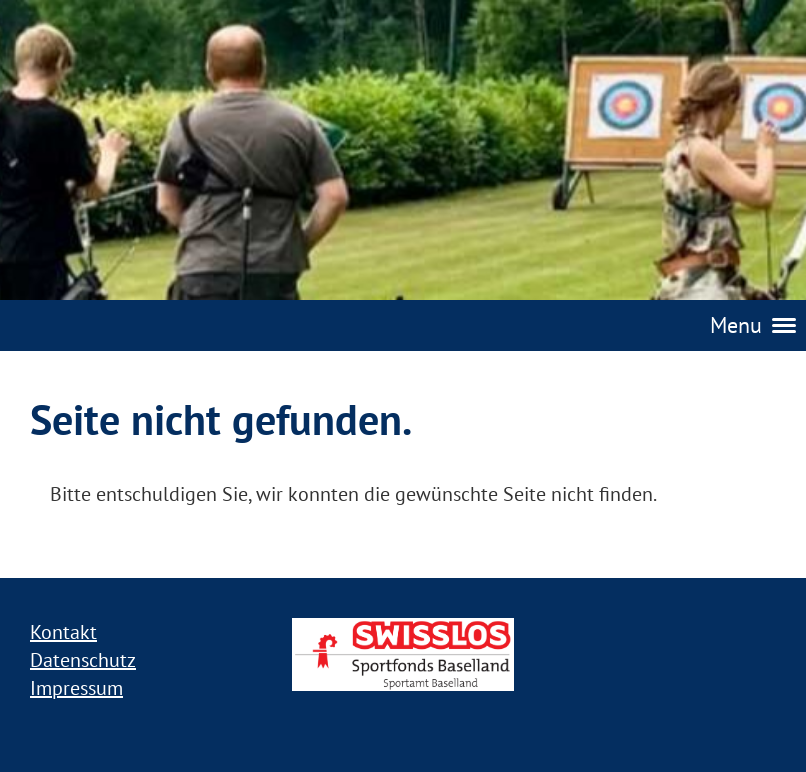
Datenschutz (83, 660)
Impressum (76, 688)
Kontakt (63, 632)
